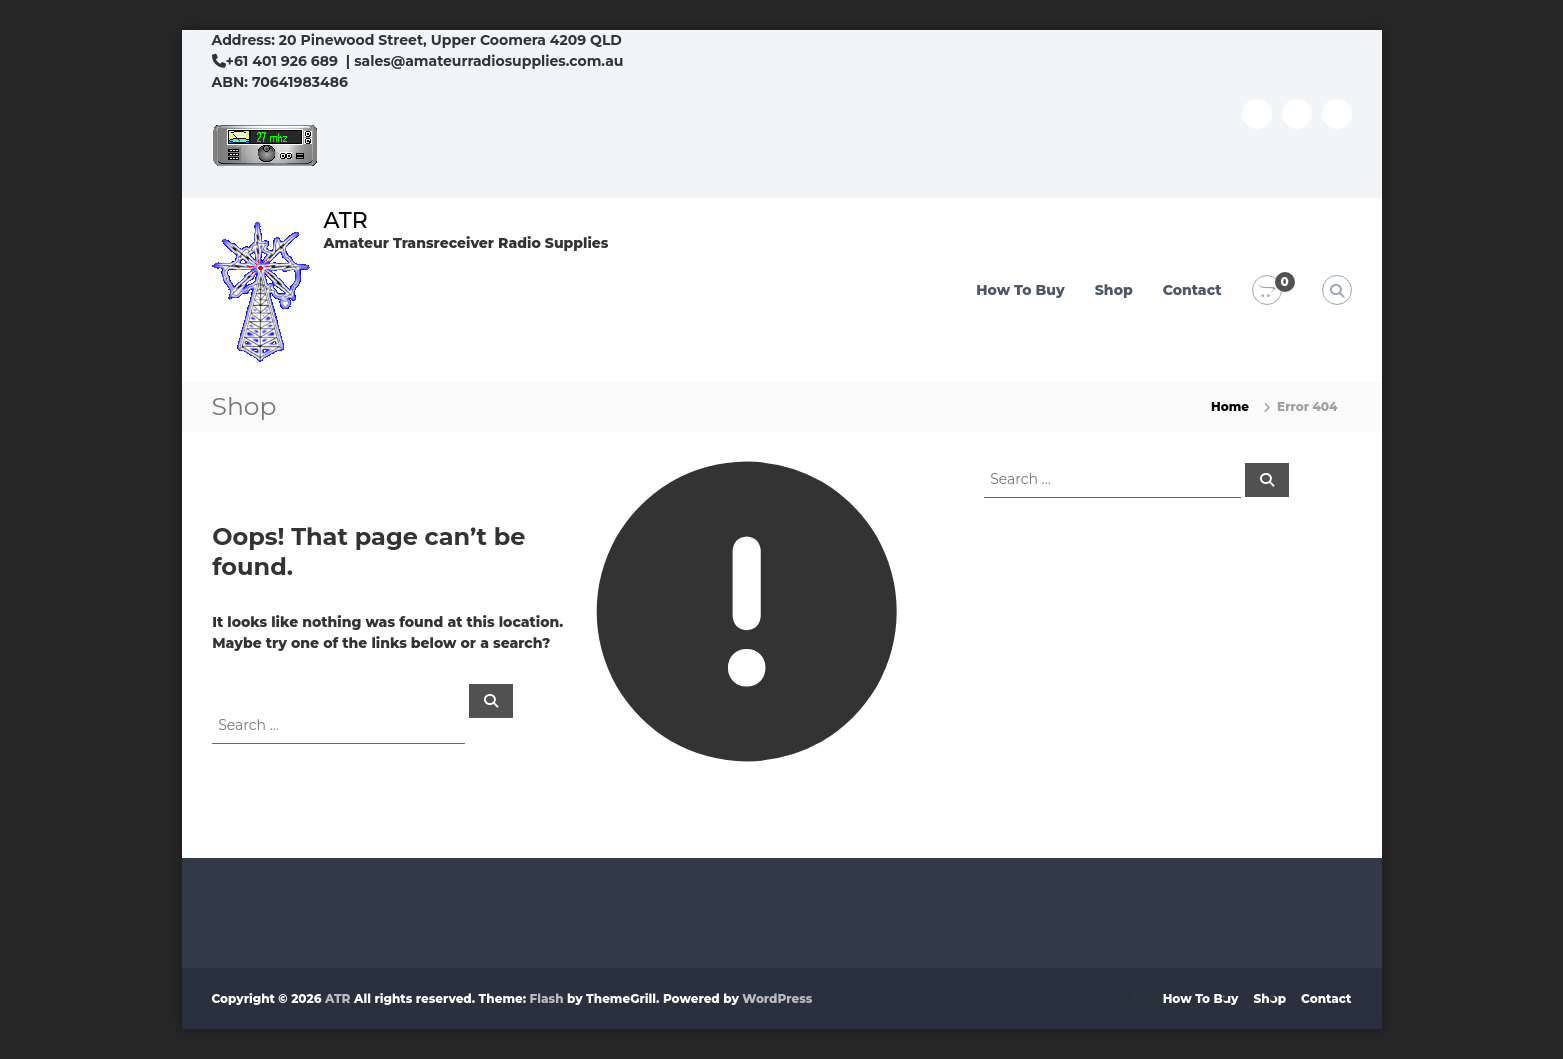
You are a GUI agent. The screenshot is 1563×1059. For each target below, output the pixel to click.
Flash (547, 998)
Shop (1114, 290)
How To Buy (1020, 290)
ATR (346, 220)
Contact (1192, 290)
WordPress (777, 998)
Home (1230, 406)
